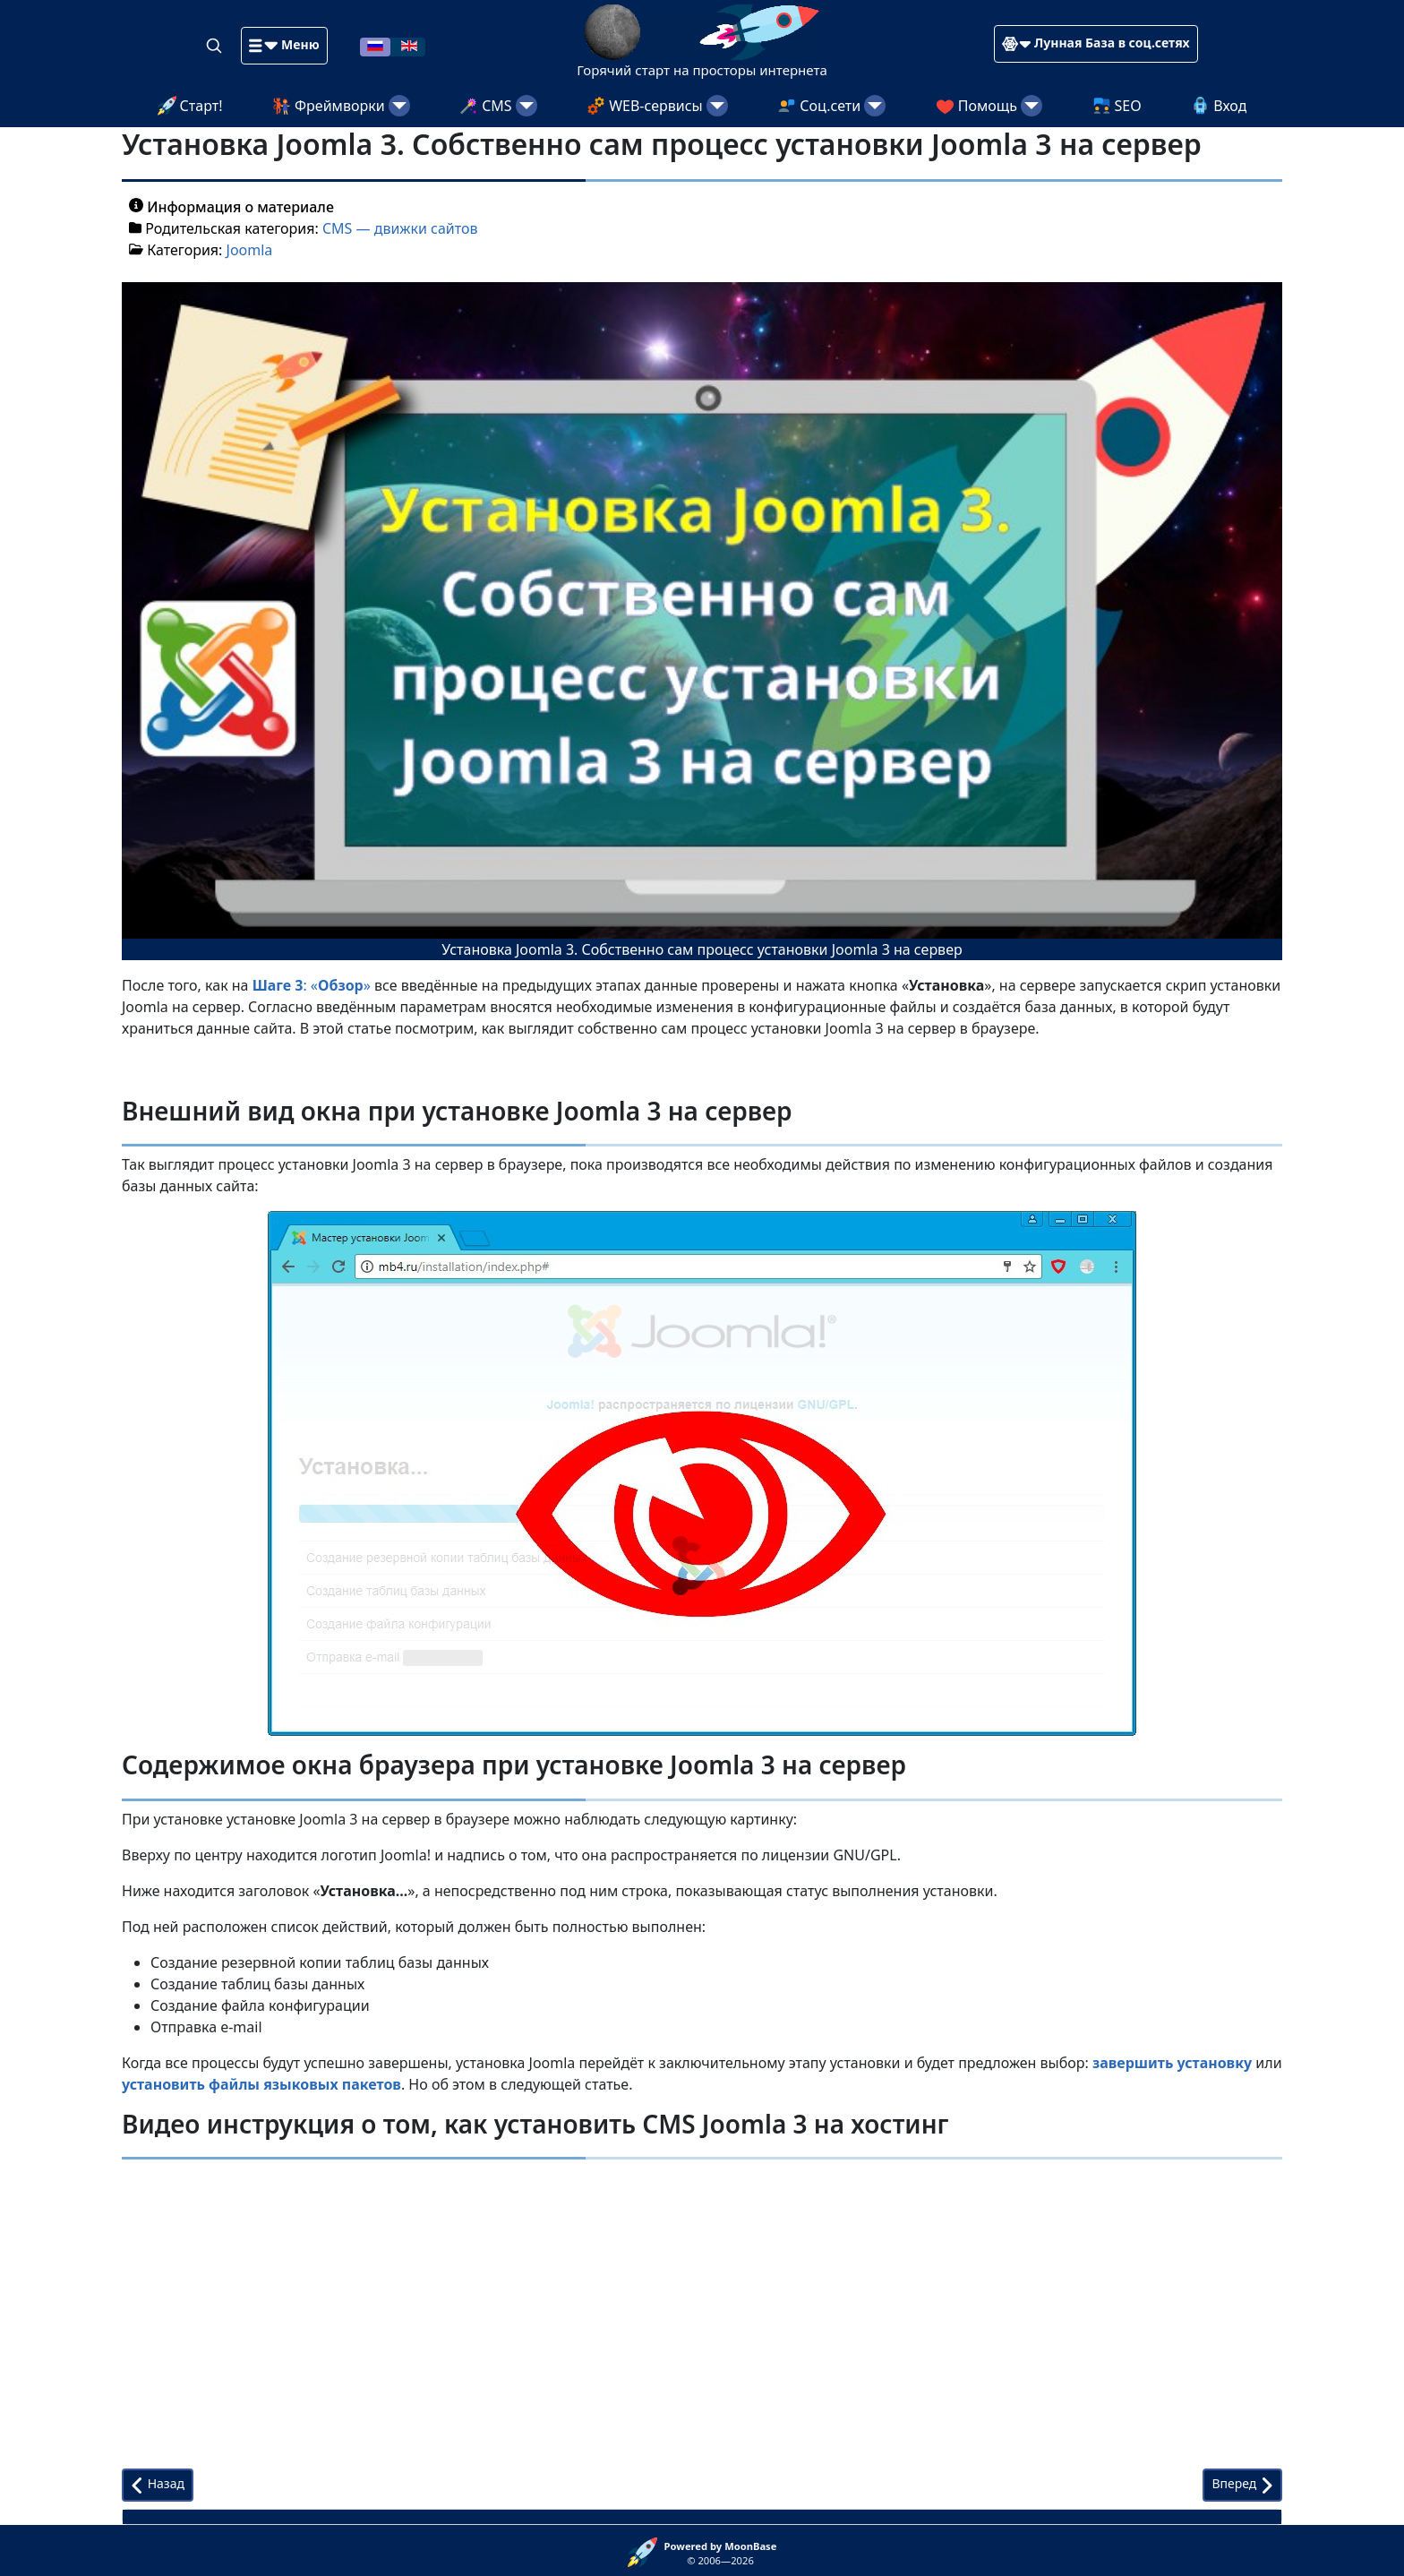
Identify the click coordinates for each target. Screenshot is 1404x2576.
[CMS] (526, 105)
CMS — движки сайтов (400, 228)
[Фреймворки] (399, 105)
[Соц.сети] (875, 105)
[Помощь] (1031, 105)
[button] (284, 45)
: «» (312, 985)
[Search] (216, 45)
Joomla (250, 250)
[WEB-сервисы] (717, 105)
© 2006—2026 (720, 2553)
